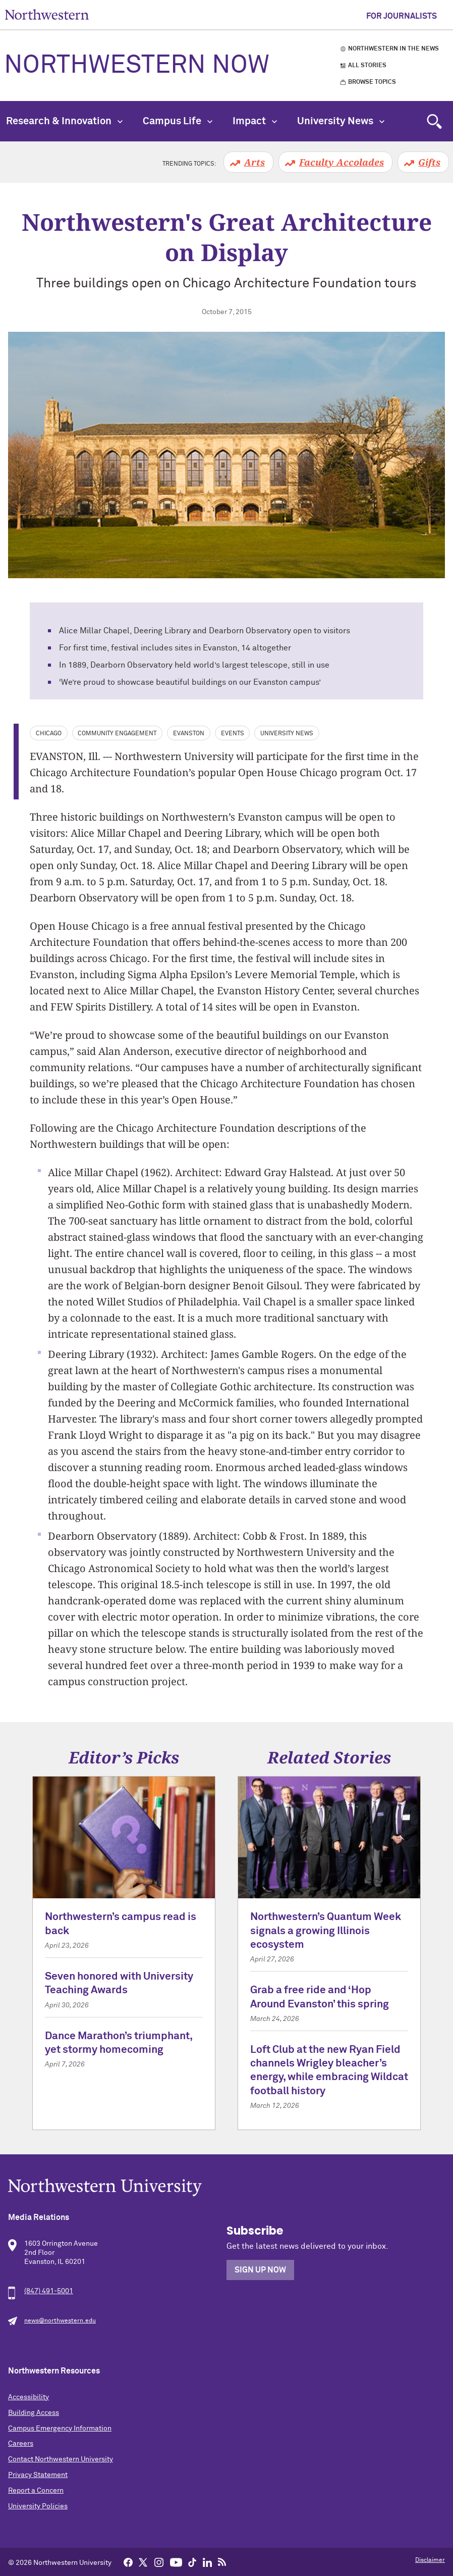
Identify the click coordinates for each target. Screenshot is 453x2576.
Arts (254, 162)
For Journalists (401, 16)
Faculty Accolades (341, 162)
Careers (20, 2443)
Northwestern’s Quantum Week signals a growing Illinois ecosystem (325, 1931)
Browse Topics (372, 82)
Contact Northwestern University (60, 2459)
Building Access (33, 2412)
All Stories (367, 66)
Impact (255, 121)
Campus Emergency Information (59, 2428)
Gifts (429, 162)
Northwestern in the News (393, 49)
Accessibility (28, 2397)
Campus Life (177, 121)
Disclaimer (430, 2560)
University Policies (38, 2506)
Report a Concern (36, 2490)
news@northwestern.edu (60, 2321)
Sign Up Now (260, 2270)
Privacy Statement (38, 2475)
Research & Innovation (64, 121)
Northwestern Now (136, 65)
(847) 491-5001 (48, 2291)
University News (340, 121)
